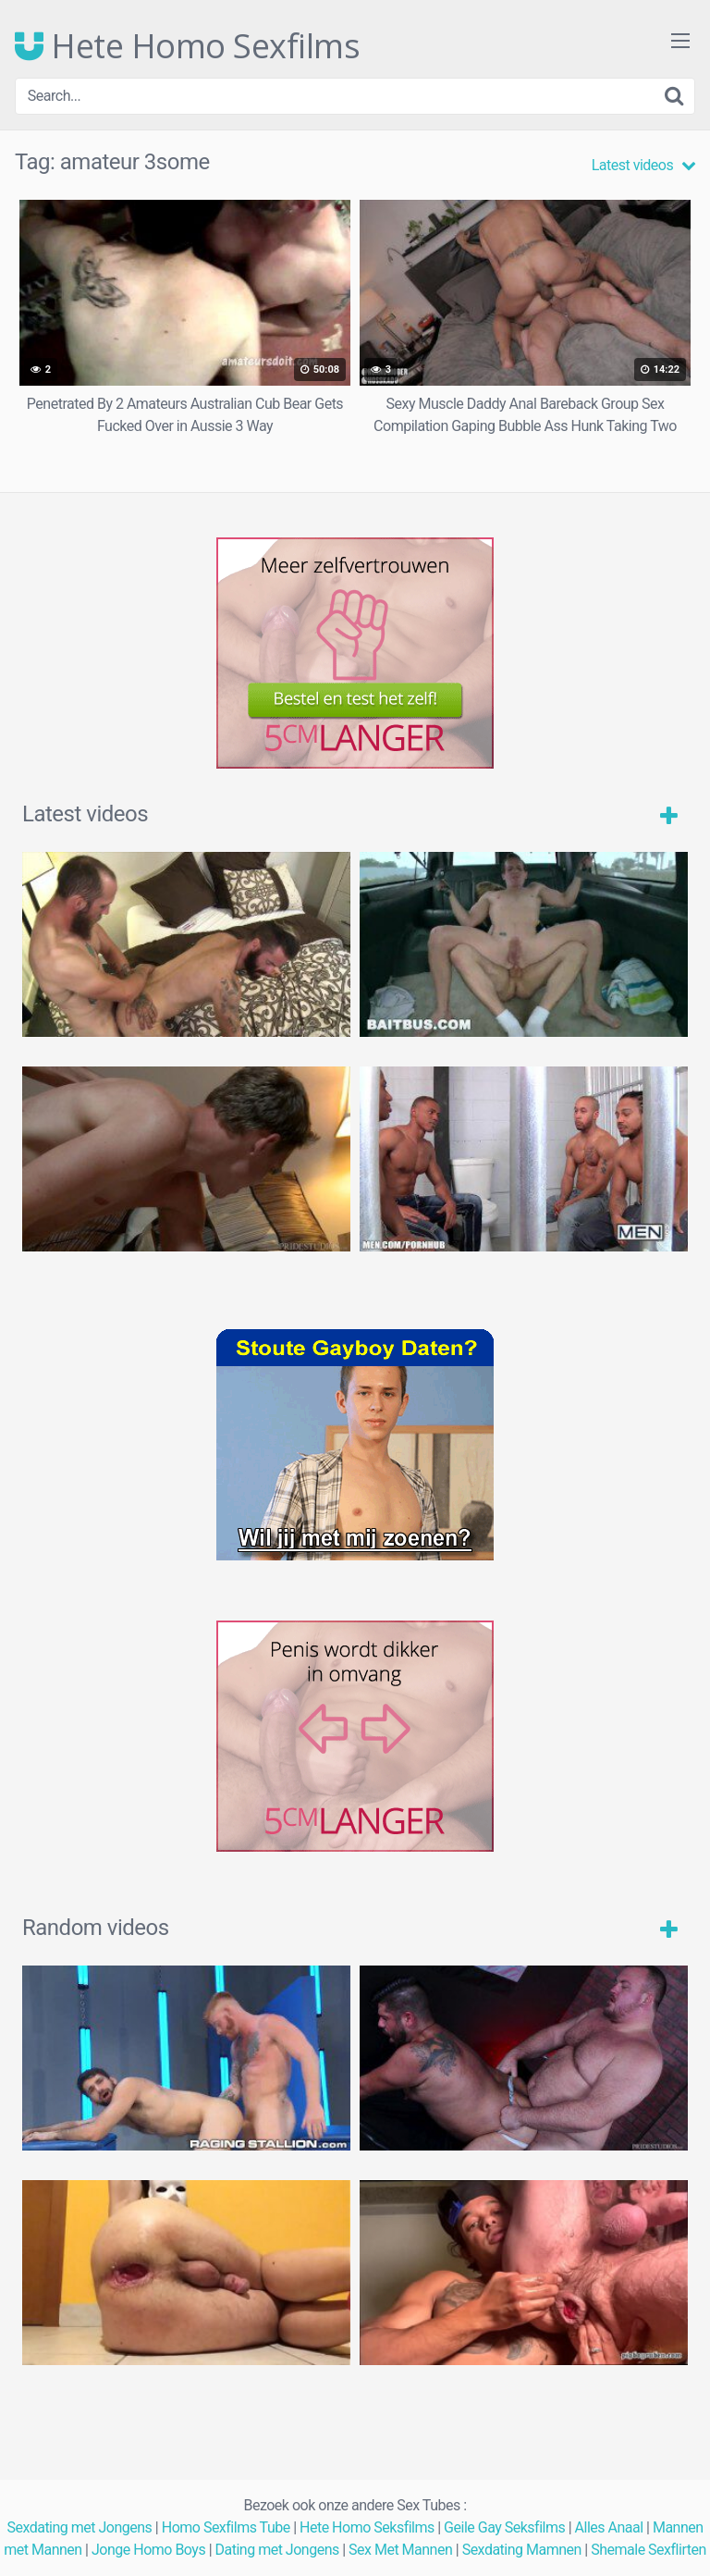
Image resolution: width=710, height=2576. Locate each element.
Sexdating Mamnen (521, 2549)
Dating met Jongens (277, 2549)
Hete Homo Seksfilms (367, 2527)
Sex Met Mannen (400, 2549)
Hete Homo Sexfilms (187, 46)
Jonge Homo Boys (148, 2549)
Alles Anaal (609, 2527)
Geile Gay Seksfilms (504, 2527)
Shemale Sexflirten (648, 2549)
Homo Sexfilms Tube (226, 2527)
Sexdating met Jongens (79, 2527)
